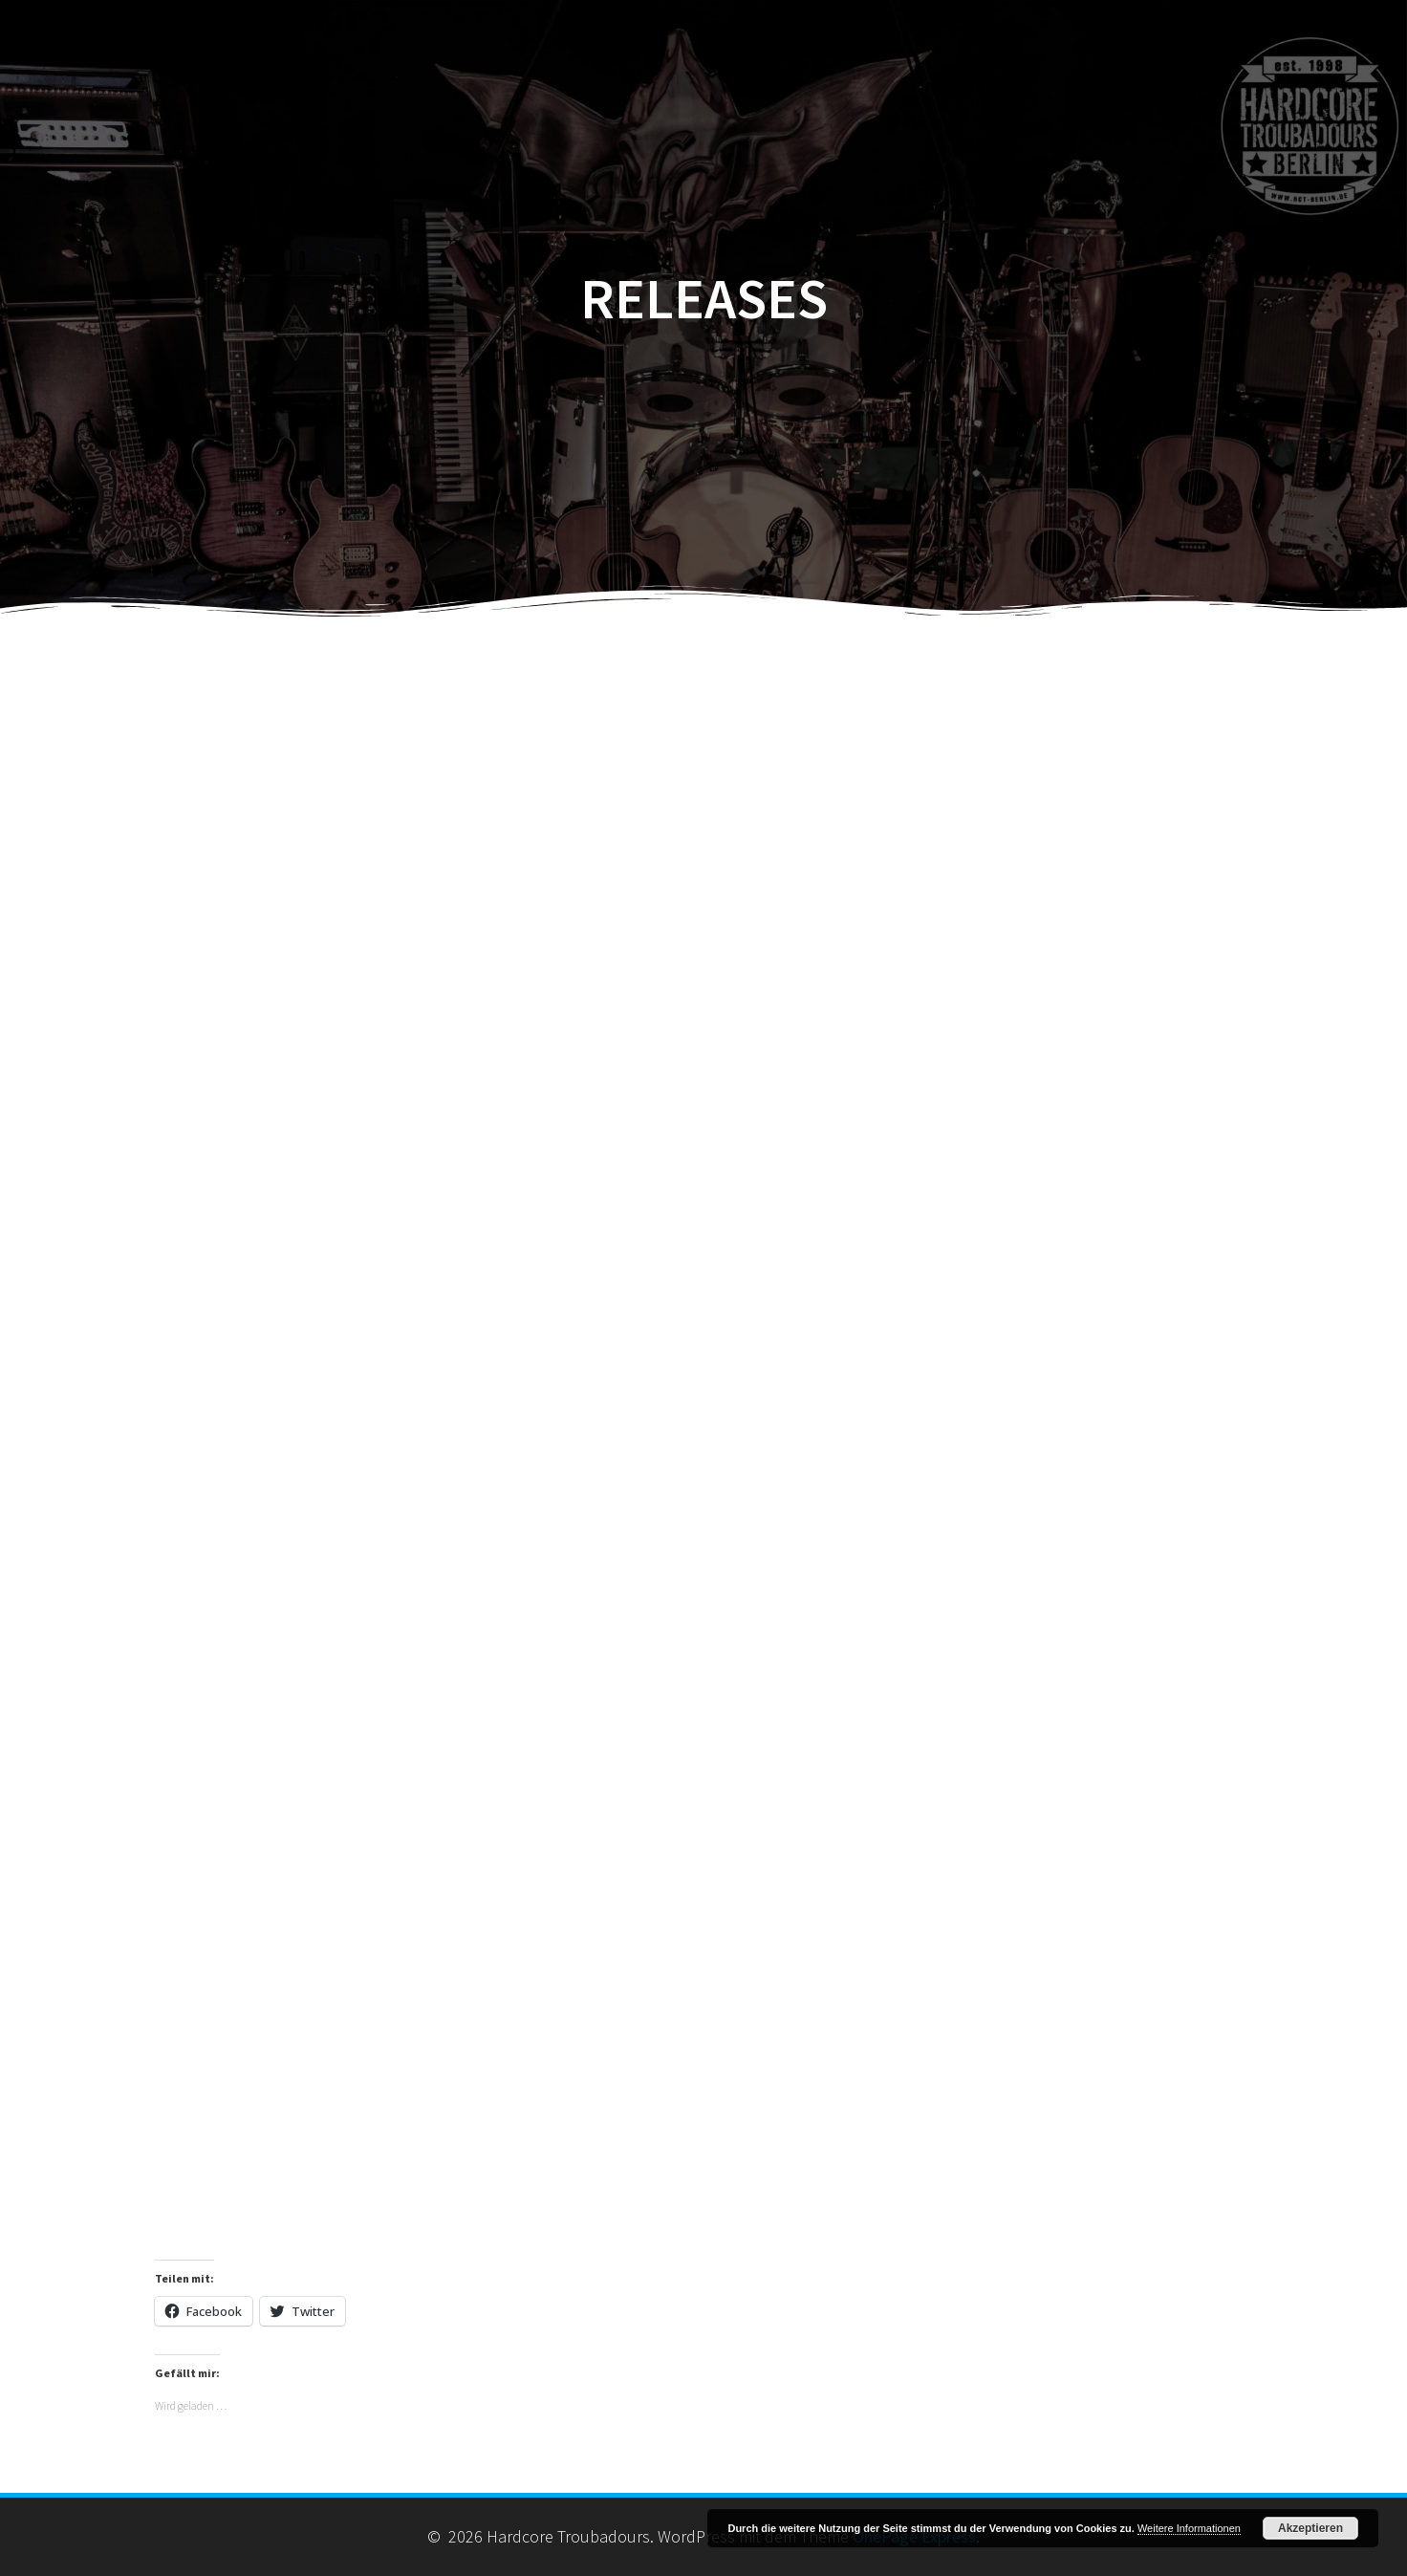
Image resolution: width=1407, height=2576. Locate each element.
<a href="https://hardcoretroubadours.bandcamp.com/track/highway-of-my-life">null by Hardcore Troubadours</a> (703, 1905)
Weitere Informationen (1189, 2528)
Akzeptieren (1310, 2528)
